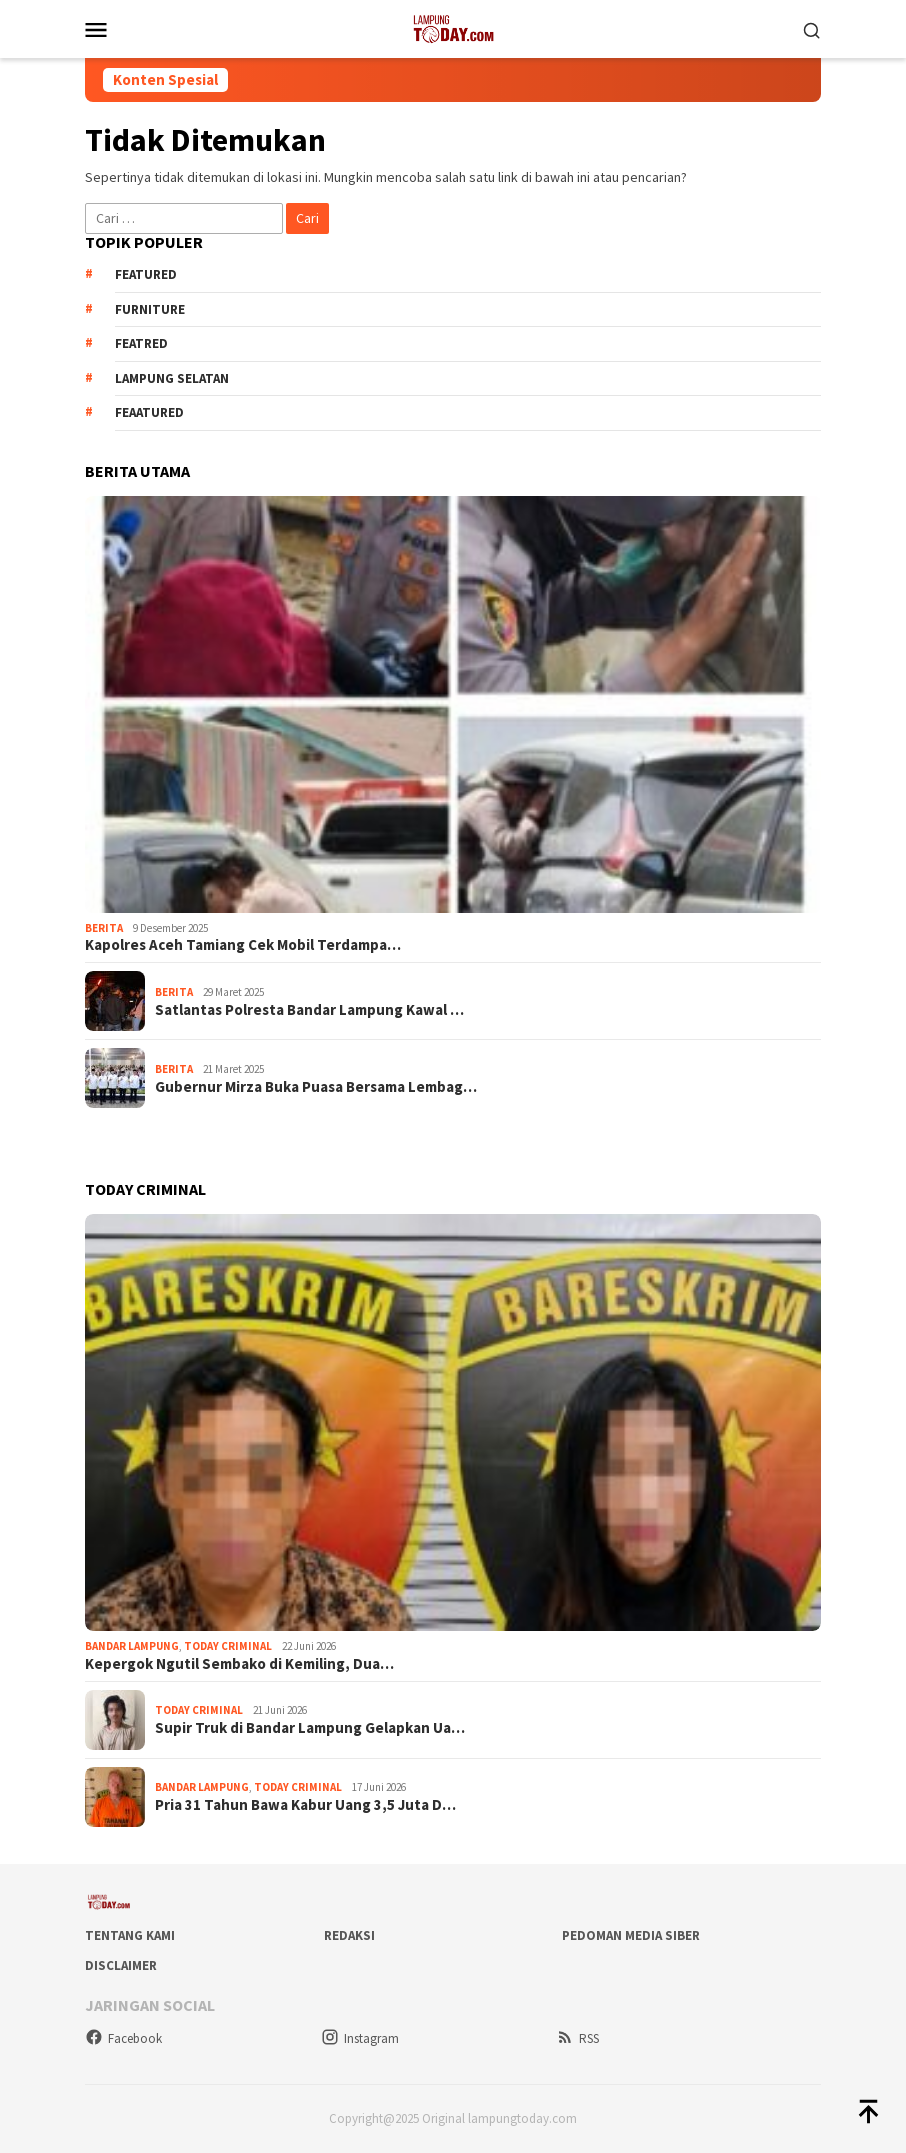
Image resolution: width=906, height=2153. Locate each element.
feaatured (149, 412)
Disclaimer (121, 1965)
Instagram (360, 2038)
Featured (146, 274)
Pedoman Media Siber (631, 1935)
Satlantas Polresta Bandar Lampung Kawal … (309, 1010)
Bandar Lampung (132, 1646)
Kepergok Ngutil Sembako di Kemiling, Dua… (239, 1664)
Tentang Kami (130, 1935)
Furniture (150, 309)
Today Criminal (228, 1646)
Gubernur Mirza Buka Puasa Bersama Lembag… (316, 1087)
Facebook (123, 2038)
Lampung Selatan (172, 378)
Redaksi (349, 1935)
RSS (577, 2038)
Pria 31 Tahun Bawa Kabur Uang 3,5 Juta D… (305, 1805)
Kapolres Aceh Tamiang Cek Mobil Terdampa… (243, 945)
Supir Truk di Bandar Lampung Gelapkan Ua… (310, 1728)
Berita (104, 928)
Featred (141, 343)
